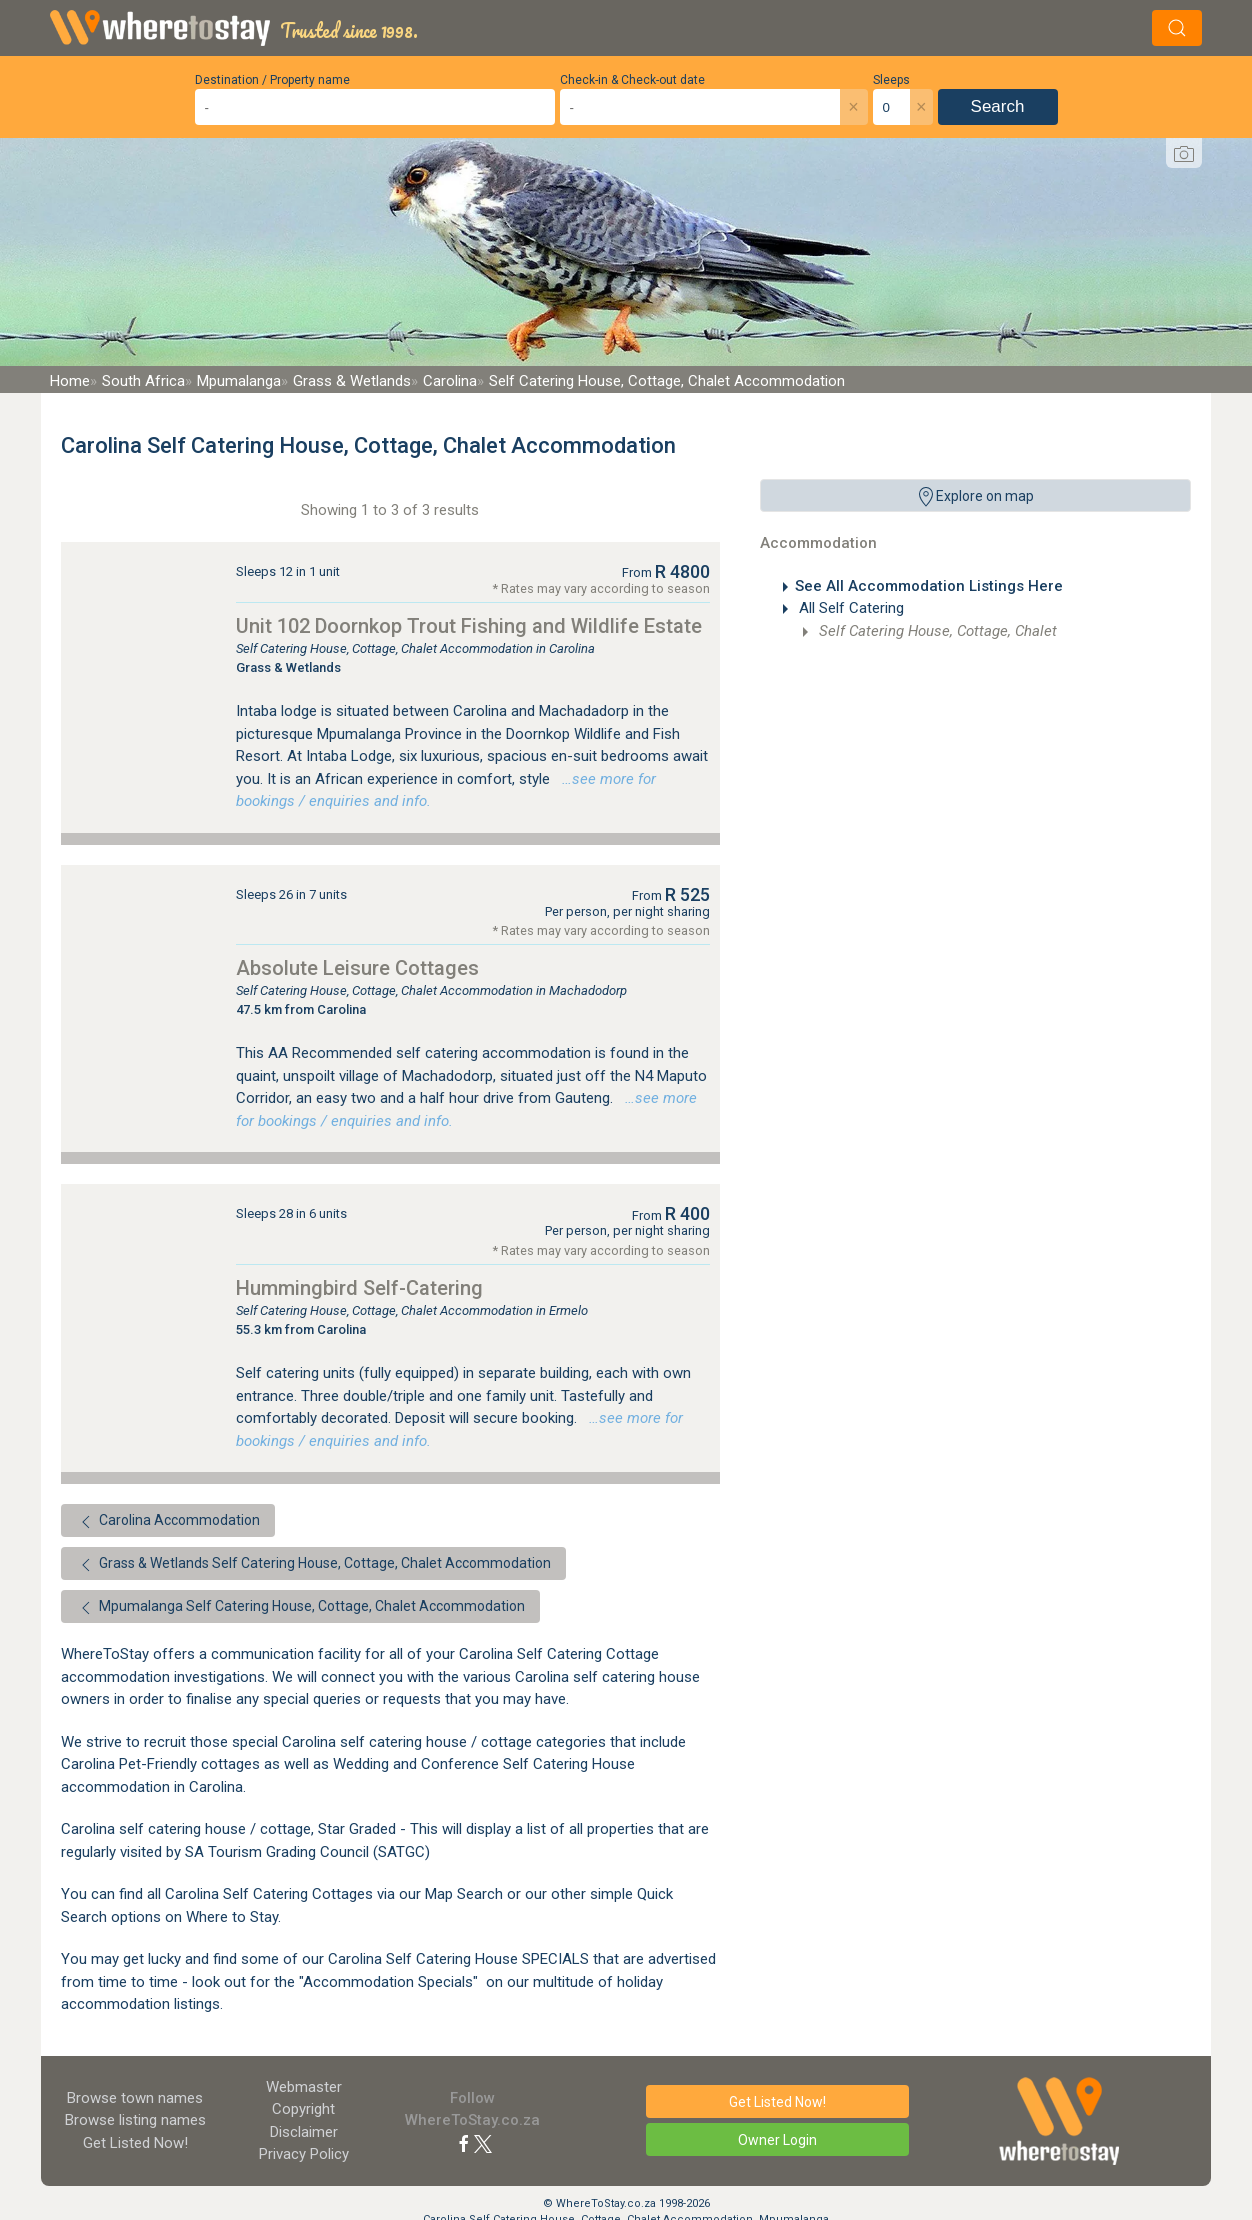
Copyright (303, 2109)
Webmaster (304, 2087)
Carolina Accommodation (168, 1522)
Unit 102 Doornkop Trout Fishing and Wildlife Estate (469, 626)
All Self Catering (849, 608)
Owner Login (777, 2140)
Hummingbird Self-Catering (359, 1288)
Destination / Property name (272, 80)
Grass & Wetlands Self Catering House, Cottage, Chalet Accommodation (313, 1565)
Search (998, 106)
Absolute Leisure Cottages (357, 968)
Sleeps (891, 80)
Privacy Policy (304, 2154)
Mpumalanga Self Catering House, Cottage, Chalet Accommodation (300, 1608)
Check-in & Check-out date (632, 80)
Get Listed (135, 2143)
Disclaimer (304, 2132)
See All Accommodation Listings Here (929, 586)
